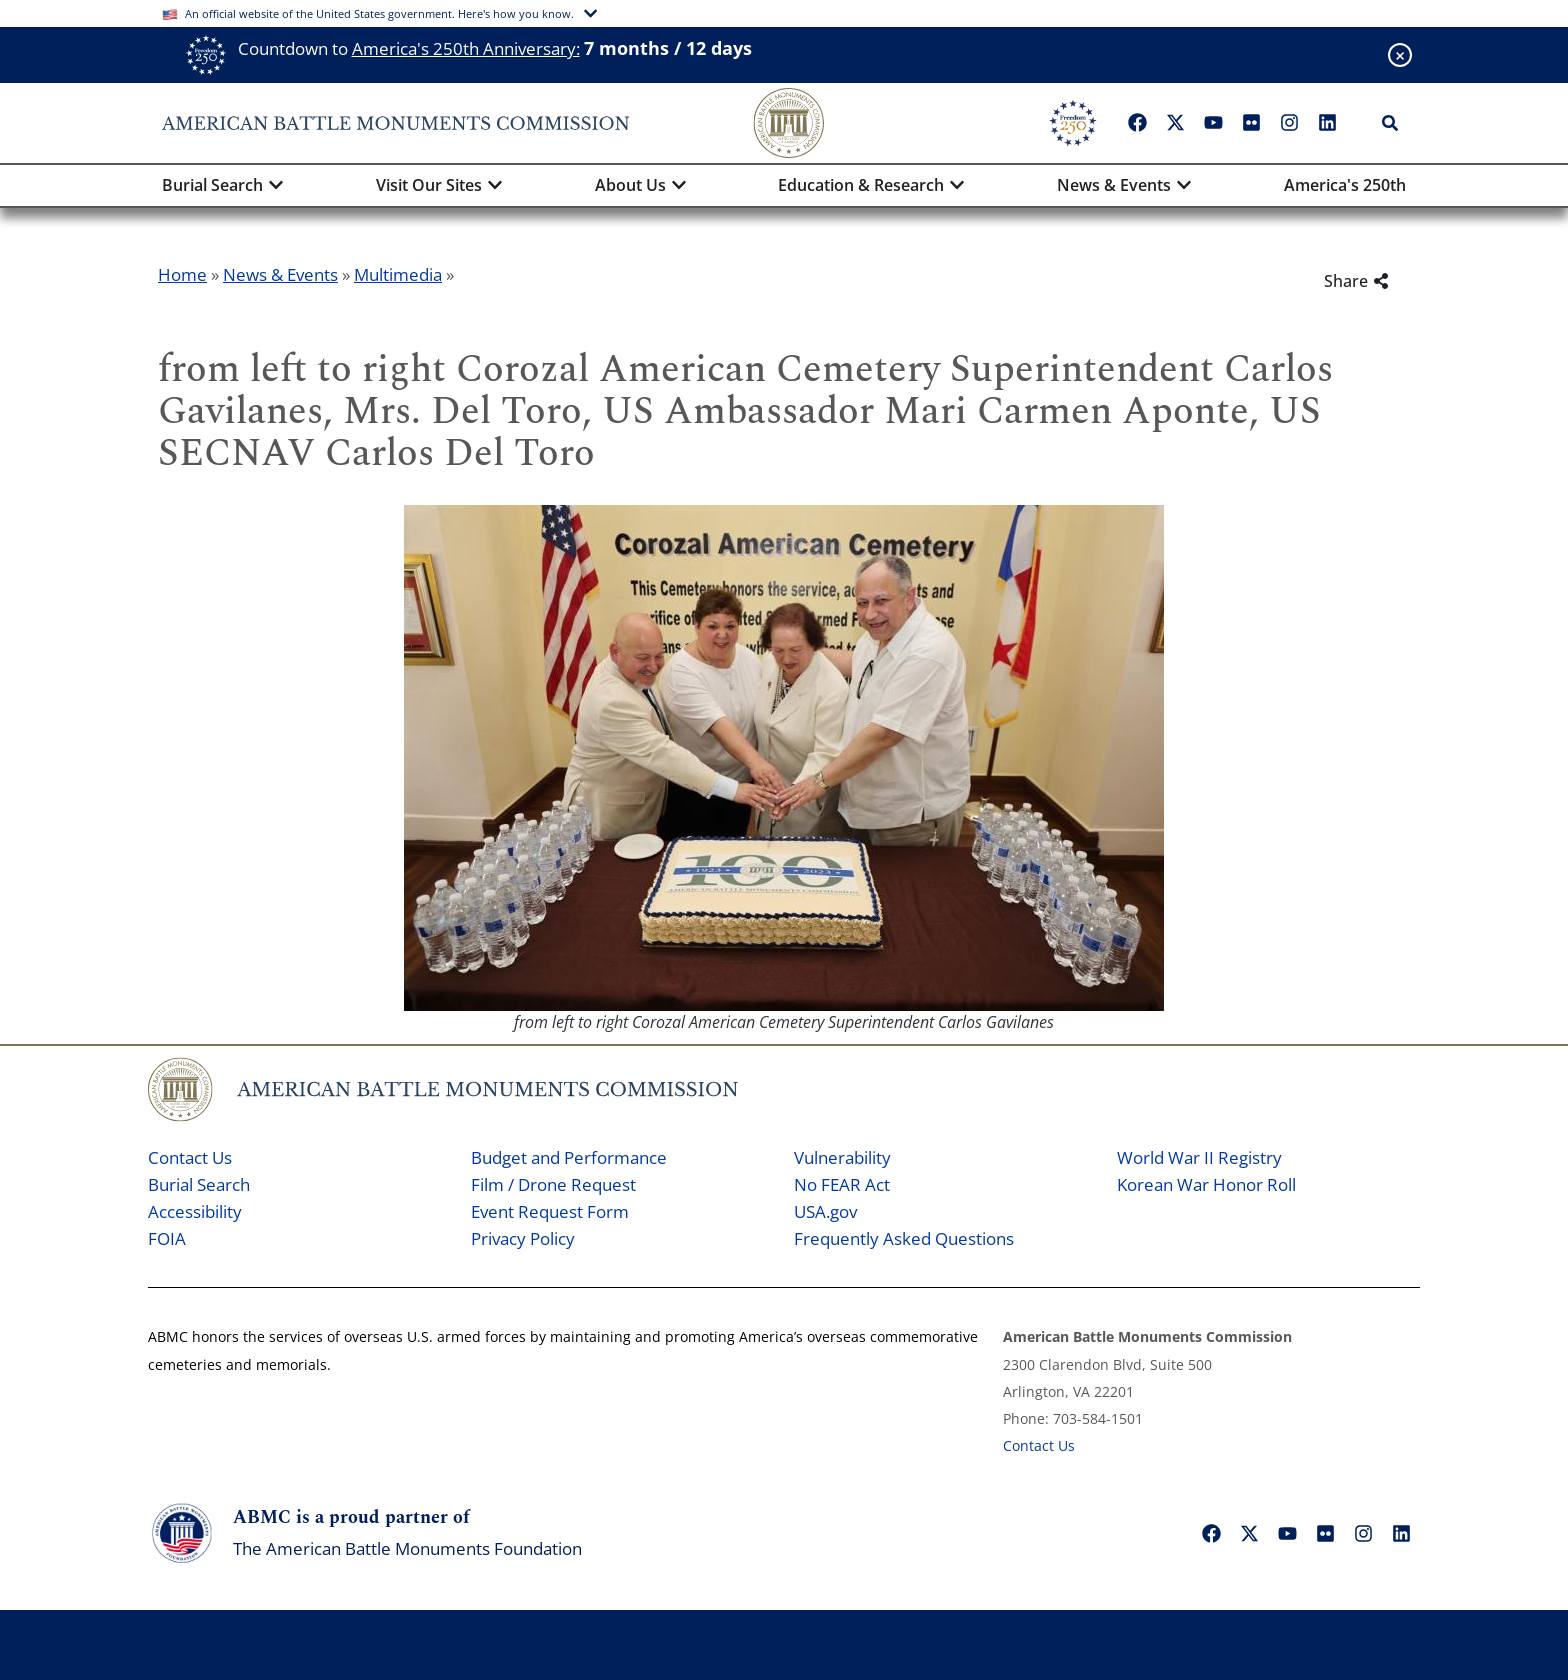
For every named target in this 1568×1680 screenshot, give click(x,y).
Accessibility (195, 1211)
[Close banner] (1400, 55)
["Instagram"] (1289, 123)
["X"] (1175, 123)
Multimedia (398, 274)
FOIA (167, 1238)
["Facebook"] (1137, 123)
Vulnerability (842, 1157)
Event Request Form (550, 1211)
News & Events (280, 274)
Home (182, 274)
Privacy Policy (523, 1238)
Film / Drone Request (553, 1184)
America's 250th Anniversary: (466, 48)
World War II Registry (1199, 1157)
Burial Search (199, 1184)
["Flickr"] (1251, 123)
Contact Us (190, 1157)
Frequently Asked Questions (904, 1238)
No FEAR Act (842, 1184)
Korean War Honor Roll (1206, 1184)
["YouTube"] (1213, 123)
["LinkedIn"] (1327, 123)
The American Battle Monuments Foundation (407, 1548)
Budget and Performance (569, 1157)
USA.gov (825, 1211)
